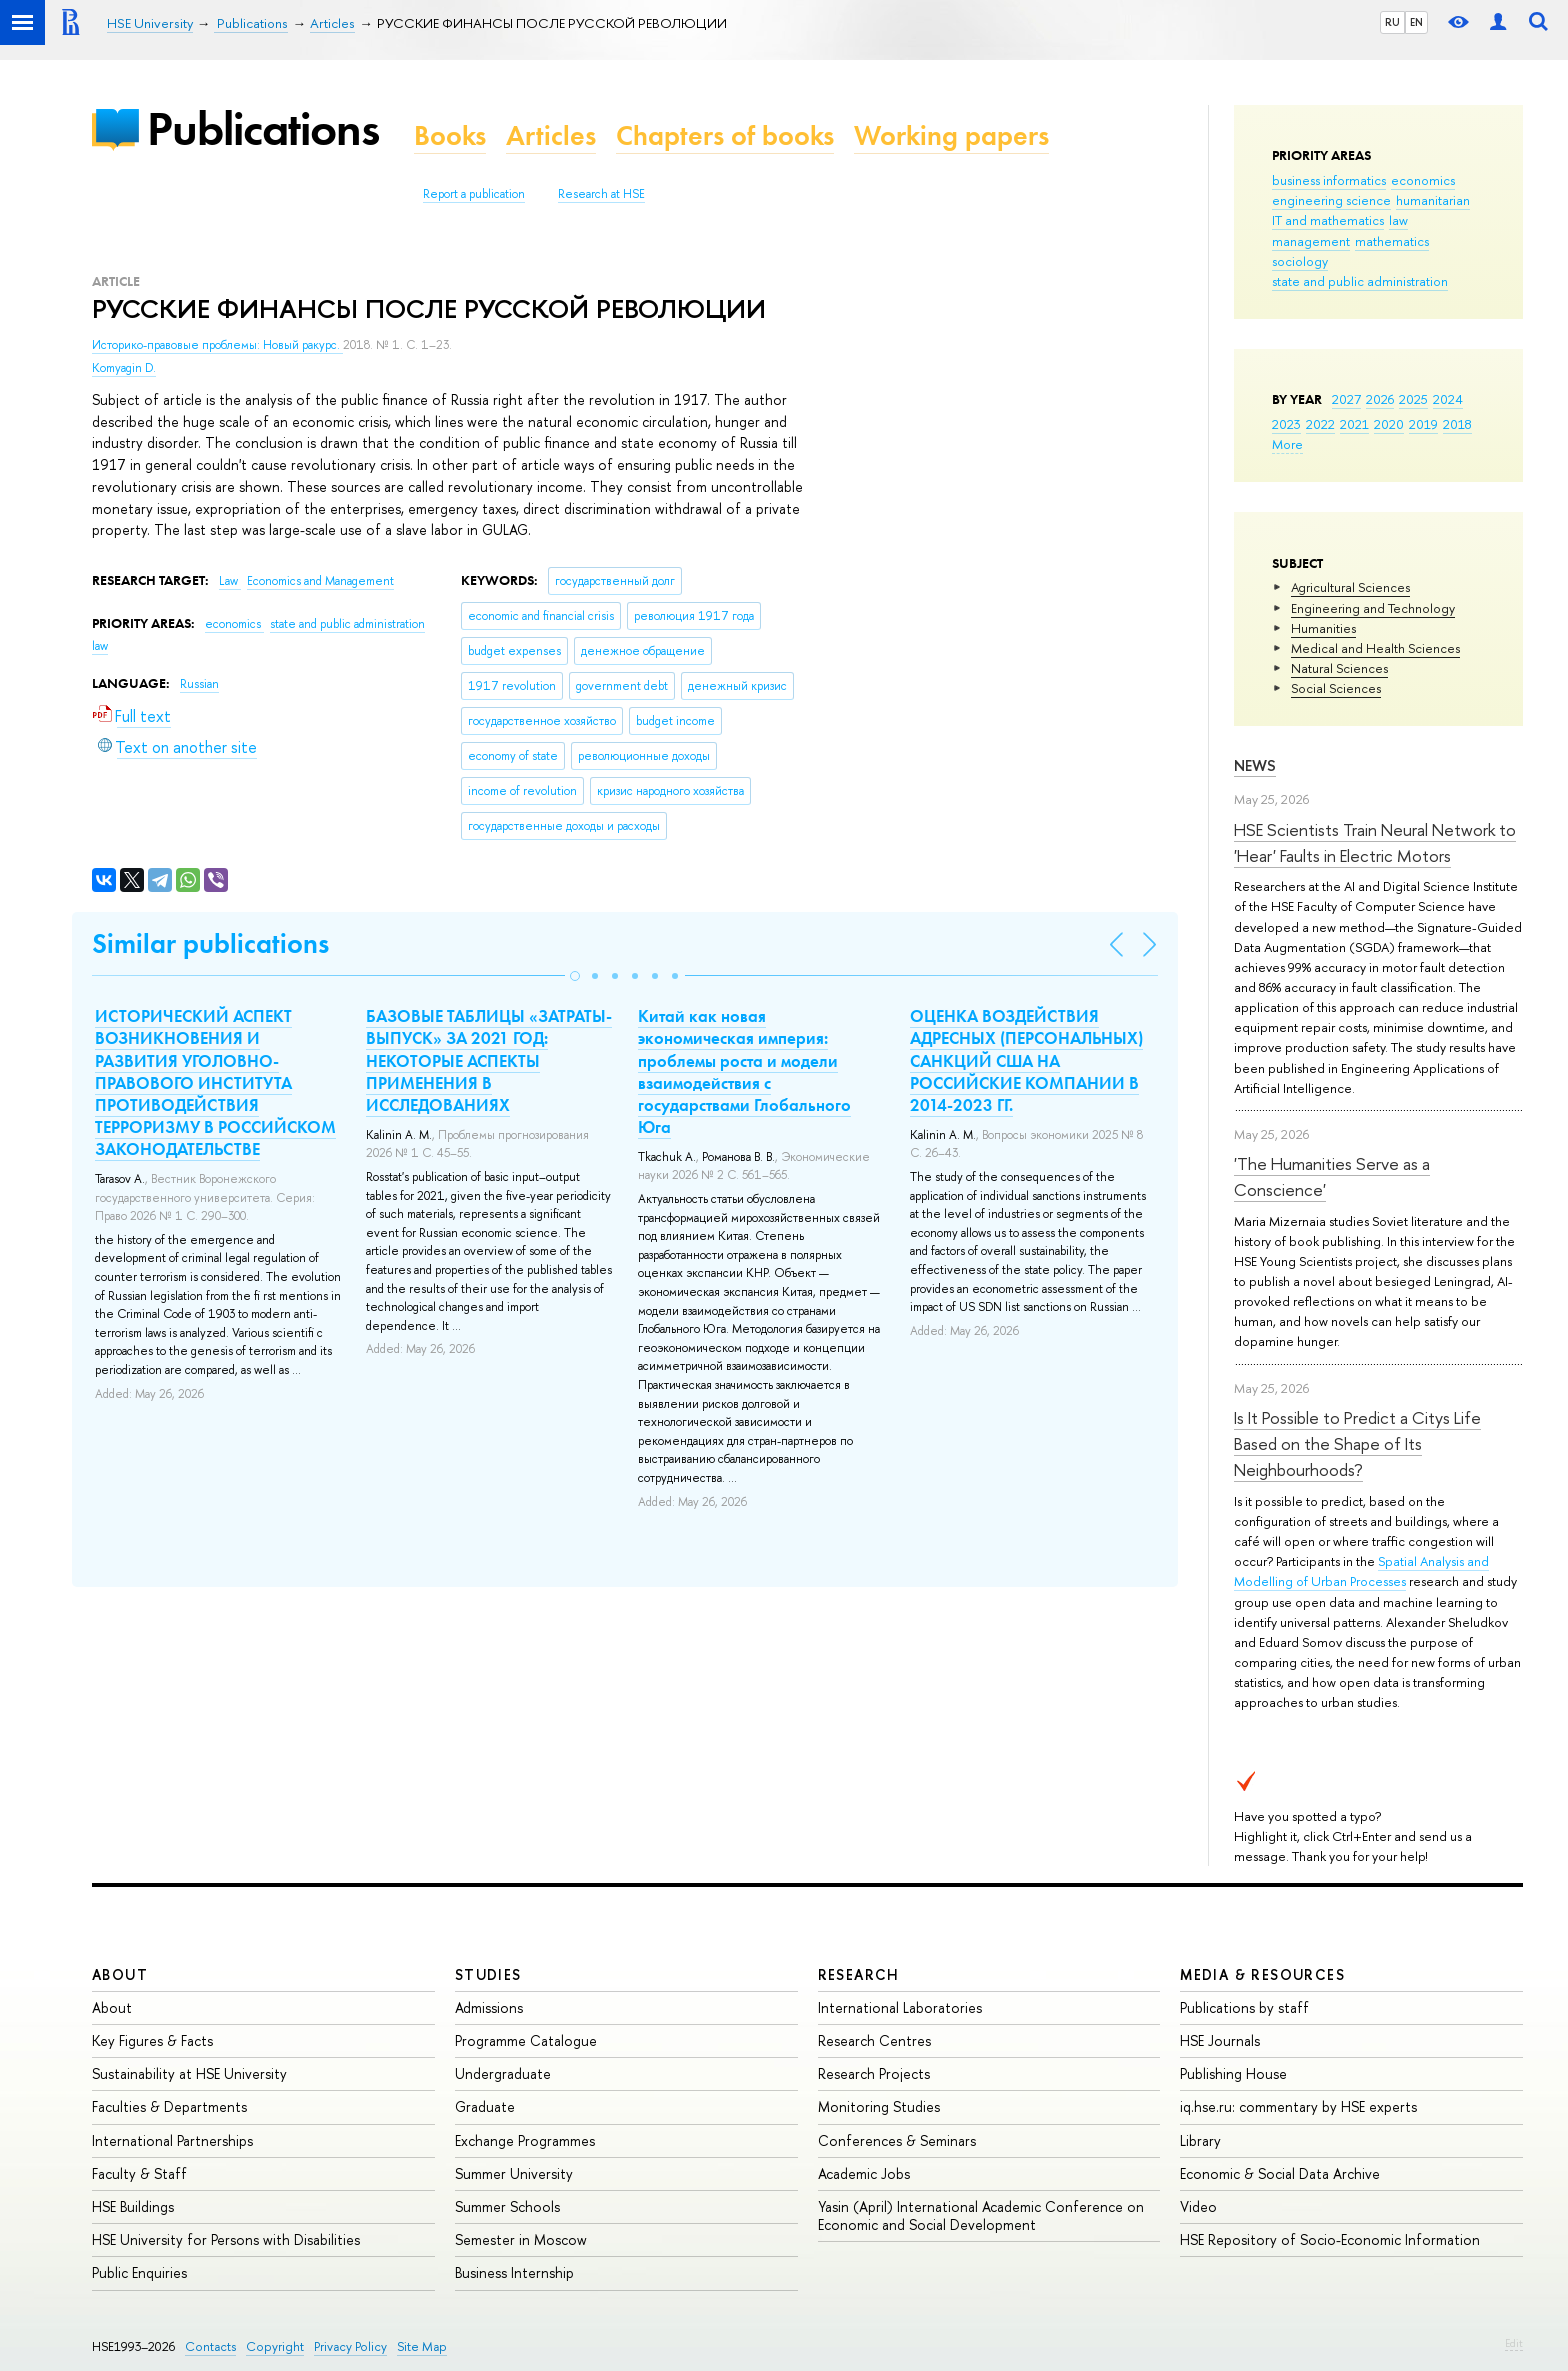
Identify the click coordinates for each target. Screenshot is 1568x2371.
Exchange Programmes (525, 2140)
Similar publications (210, 943)
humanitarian (1433, 200)
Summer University (514, 2173)
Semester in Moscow (521, 2239)
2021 (1354, 424)
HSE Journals (1220, 2040)
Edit (1514, 2343)
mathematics (1392, 241)
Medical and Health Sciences (1375, 648)
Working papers (951, 135)
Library (1200, 2140)
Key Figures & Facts (152, 2040)
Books (450, 135)
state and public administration (1360, 281)
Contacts (210, 2346)
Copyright (275, 2346)
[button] (575, 976)
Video (1198, 2206)
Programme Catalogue (526, 2040)
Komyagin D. (124, 368)
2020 (1389, 424)
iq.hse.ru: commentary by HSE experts (1298, 2106)
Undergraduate (503, 2073)
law (1398, 220)
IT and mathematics (1328, 220)
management (1311, 241)
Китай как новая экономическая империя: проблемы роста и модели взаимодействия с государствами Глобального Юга (744, 1071)
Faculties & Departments (169, 2106)
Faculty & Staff (139, 2173)
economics (1423, 180)
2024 (1448, 399)
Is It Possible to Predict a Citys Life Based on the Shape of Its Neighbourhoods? (1357, 1444)
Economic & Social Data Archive (1280, 2173)
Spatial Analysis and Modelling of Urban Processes (1361, 1571)
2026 (1380, 399)
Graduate (485, 2106)
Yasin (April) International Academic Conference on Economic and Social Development (981, 2215)
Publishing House (1233, 2073)
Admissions (489, 2007)
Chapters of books (725, 135)
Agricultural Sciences (1350, 587)
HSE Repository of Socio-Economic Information (1330, 2239)
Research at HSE (601, 194)
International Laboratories (900, 2007)
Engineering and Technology (1373, 608)
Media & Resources (1262, 1974)
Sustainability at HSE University (189, 2073)
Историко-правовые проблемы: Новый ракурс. (217, 345)
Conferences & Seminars (897, 2140)
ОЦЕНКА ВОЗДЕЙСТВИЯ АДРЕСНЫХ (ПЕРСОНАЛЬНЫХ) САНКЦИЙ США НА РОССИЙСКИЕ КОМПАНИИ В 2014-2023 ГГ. (1026, 1060)
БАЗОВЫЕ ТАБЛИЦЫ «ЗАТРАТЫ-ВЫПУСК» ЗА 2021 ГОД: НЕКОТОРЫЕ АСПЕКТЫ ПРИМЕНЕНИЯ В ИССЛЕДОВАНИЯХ (489, 1060)
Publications (263, 128)
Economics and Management (320, 581)
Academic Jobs (864, 2173)
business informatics (1329, 180)
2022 (1320, 424)
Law (230, 581)
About (120, 1974)
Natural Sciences (1339, 668)
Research (859, 1974)
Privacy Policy (350, 2346)
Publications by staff (1244, 2007)
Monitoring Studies (879, 2106)
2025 (1413, 399)
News (1255, 765)
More (1287, 444)
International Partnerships (172, 2140)
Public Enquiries (139, 2272)
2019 (1423, 424)
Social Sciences (1336, 688)
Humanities (1323, 628)
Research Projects (874, 2073)
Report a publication (474, 194)
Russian (199, 684)
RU (1392, 22)
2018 (1457, 424)
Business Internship (514, 2272)
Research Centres (874, 2040)
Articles (551, 135)
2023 (1286, 424)
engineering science (1331, 200)
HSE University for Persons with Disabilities (226, 2239)
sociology (1300, 261)
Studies (488, 1974)
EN (1416, 22)
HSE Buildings (133, 2206)
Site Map (422, 2346)
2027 (1346, 399)
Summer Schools (507, 2206)
